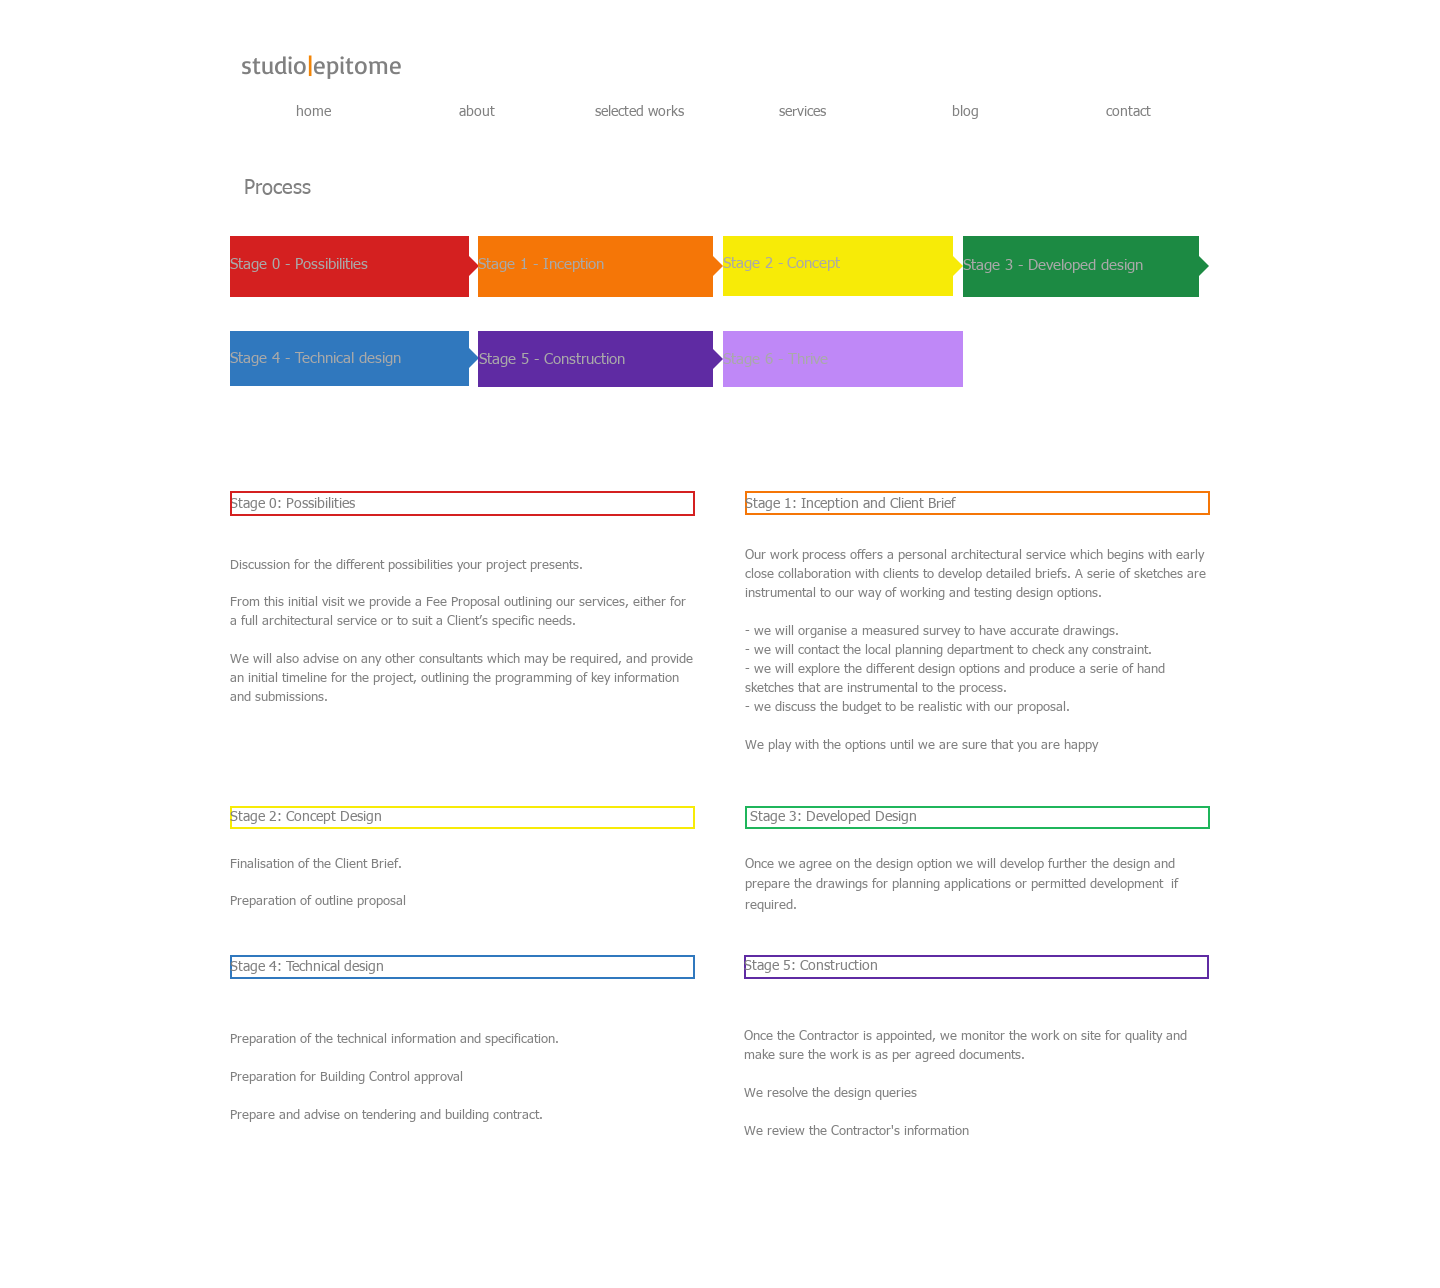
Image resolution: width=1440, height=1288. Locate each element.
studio (274, 64)
